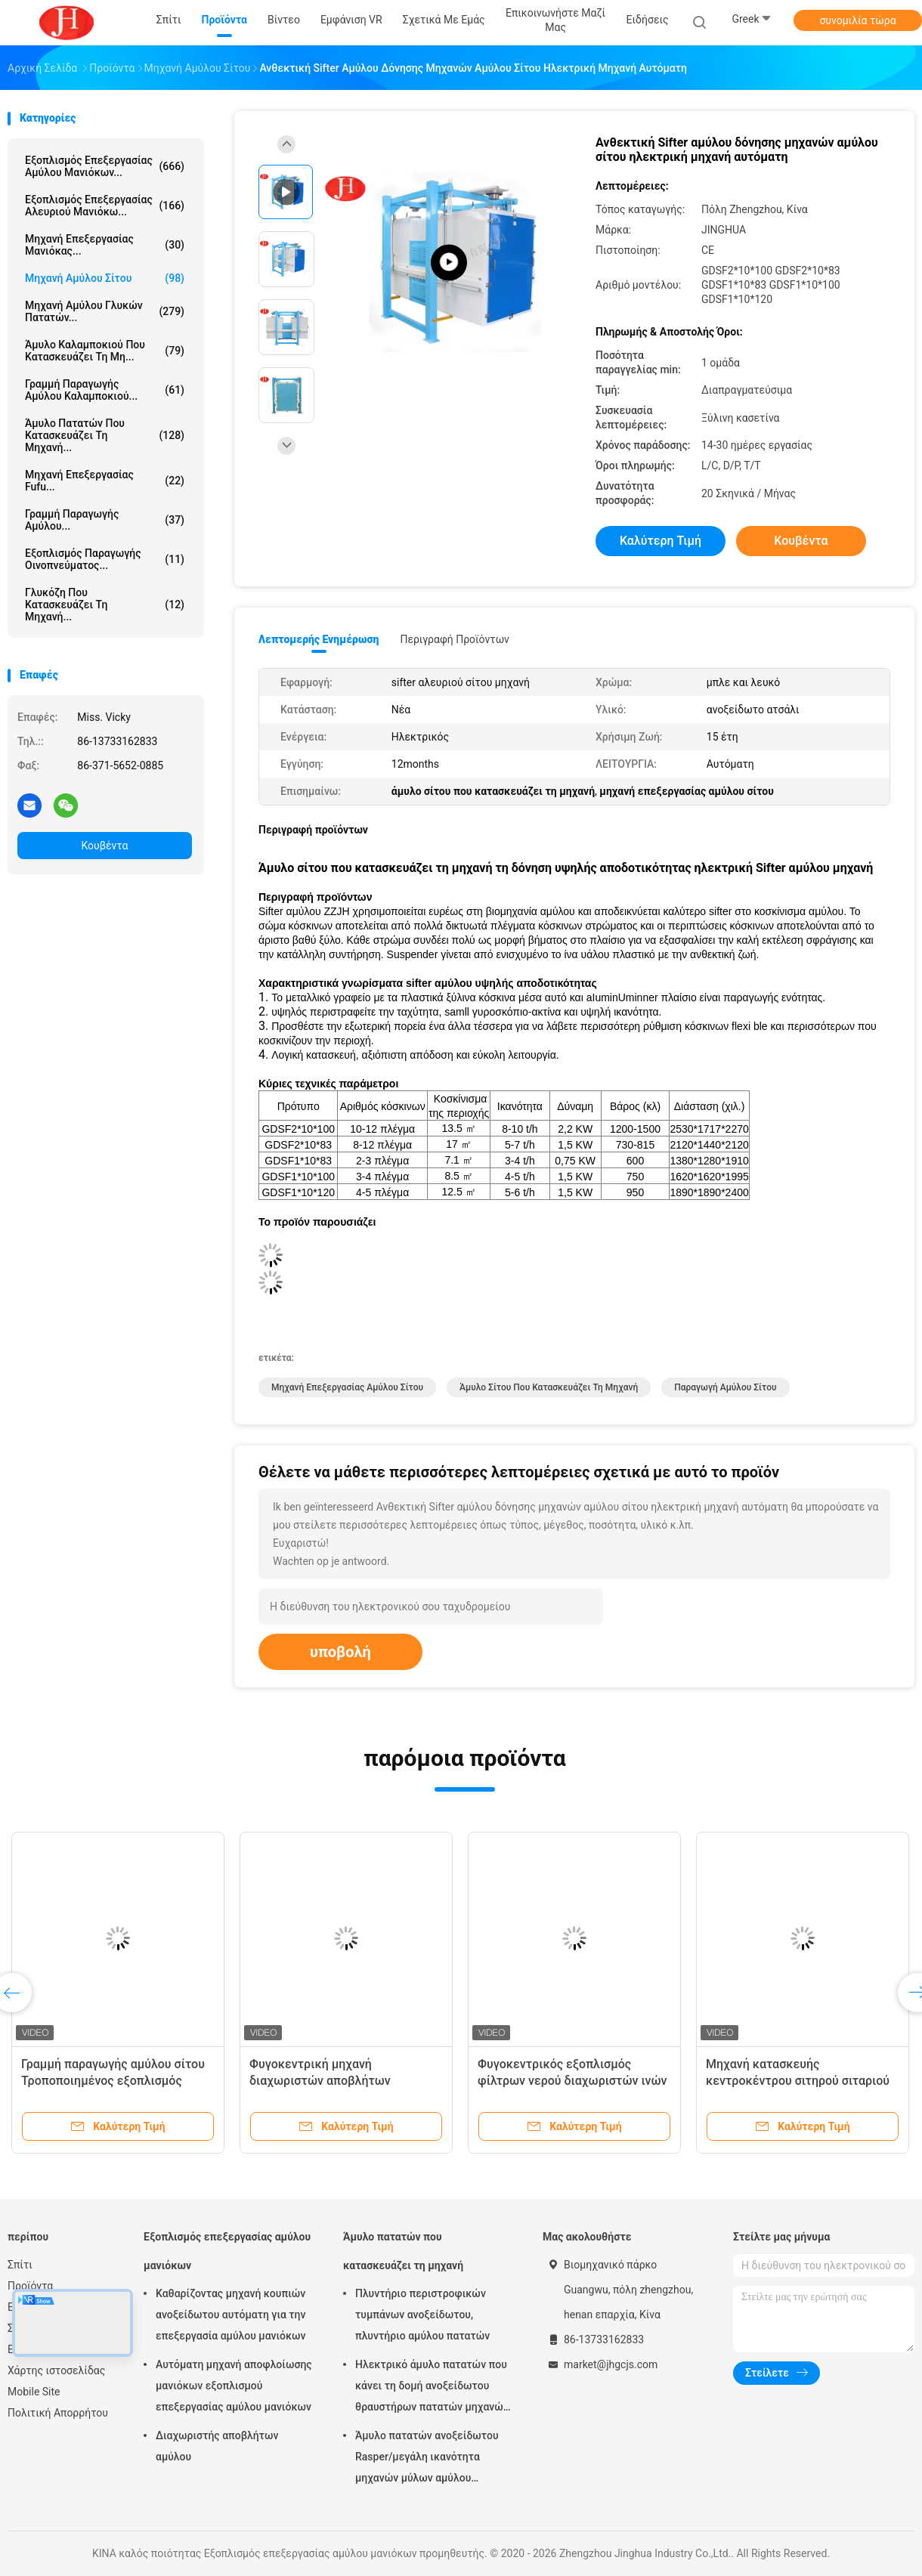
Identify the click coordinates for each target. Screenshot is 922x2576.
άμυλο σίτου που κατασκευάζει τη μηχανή (548, 1387)
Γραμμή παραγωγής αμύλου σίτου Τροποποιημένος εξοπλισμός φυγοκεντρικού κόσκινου (113, 2080)
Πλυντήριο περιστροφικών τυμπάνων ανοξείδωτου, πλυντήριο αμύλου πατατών (422, 2314)
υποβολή (340, 1652)
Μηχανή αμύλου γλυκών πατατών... (104, 311)
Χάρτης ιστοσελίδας (56, 2370)
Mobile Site (34, 2392)
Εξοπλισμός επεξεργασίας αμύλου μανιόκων (227, 2251)
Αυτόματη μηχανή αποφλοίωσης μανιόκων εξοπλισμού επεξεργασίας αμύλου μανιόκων (234, 2385)
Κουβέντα (105, 846)
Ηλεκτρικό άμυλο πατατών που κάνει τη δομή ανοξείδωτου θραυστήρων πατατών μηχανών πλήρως (432, 2387)
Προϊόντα (30, 2286)
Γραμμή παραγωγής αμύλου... (104, 520)
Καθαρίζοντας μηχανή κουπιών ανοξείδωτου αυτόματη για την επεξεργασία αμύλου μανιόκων (231, 2314)
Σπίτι (20, 2265)
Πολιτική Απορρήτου (58, 2413)
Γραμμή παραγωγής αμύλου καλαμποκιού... (104, 390)
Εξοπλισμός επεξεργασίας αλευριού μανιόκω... (104, 205)
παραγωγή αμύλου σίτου (725, 1387)
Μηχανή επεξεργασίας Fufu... (104, 481)
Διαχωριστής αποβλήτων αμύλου (217, 2446)
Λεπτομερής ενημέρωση (318, 639)
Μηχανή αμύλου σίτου (104, 278)
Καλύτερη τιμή (660, 540)
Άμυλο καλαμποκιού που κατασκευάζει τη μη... (104, 351)
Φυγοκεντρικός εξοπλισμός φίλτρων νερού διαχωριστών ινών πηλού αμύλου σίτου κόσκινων (572, 2080)
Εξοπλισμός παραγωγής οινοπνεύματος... (104, 559)
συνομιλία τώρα (857, 20)
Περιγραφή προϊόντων (454, 639)
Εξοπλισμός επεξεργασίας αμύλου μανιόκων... (104, 166)
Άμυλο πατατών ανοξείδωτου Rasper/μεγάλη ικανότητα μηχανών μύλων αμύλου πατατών (427, 2458)
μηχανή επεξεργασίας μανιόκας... (104, 245)
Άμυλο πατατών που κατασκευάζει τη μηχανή (403, 2251)
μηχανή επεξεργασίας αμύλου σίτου (347, 1387)
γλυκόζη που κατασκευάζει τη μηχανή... (104, 604)
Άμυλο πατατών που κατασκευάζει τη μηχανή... (104, 435)
